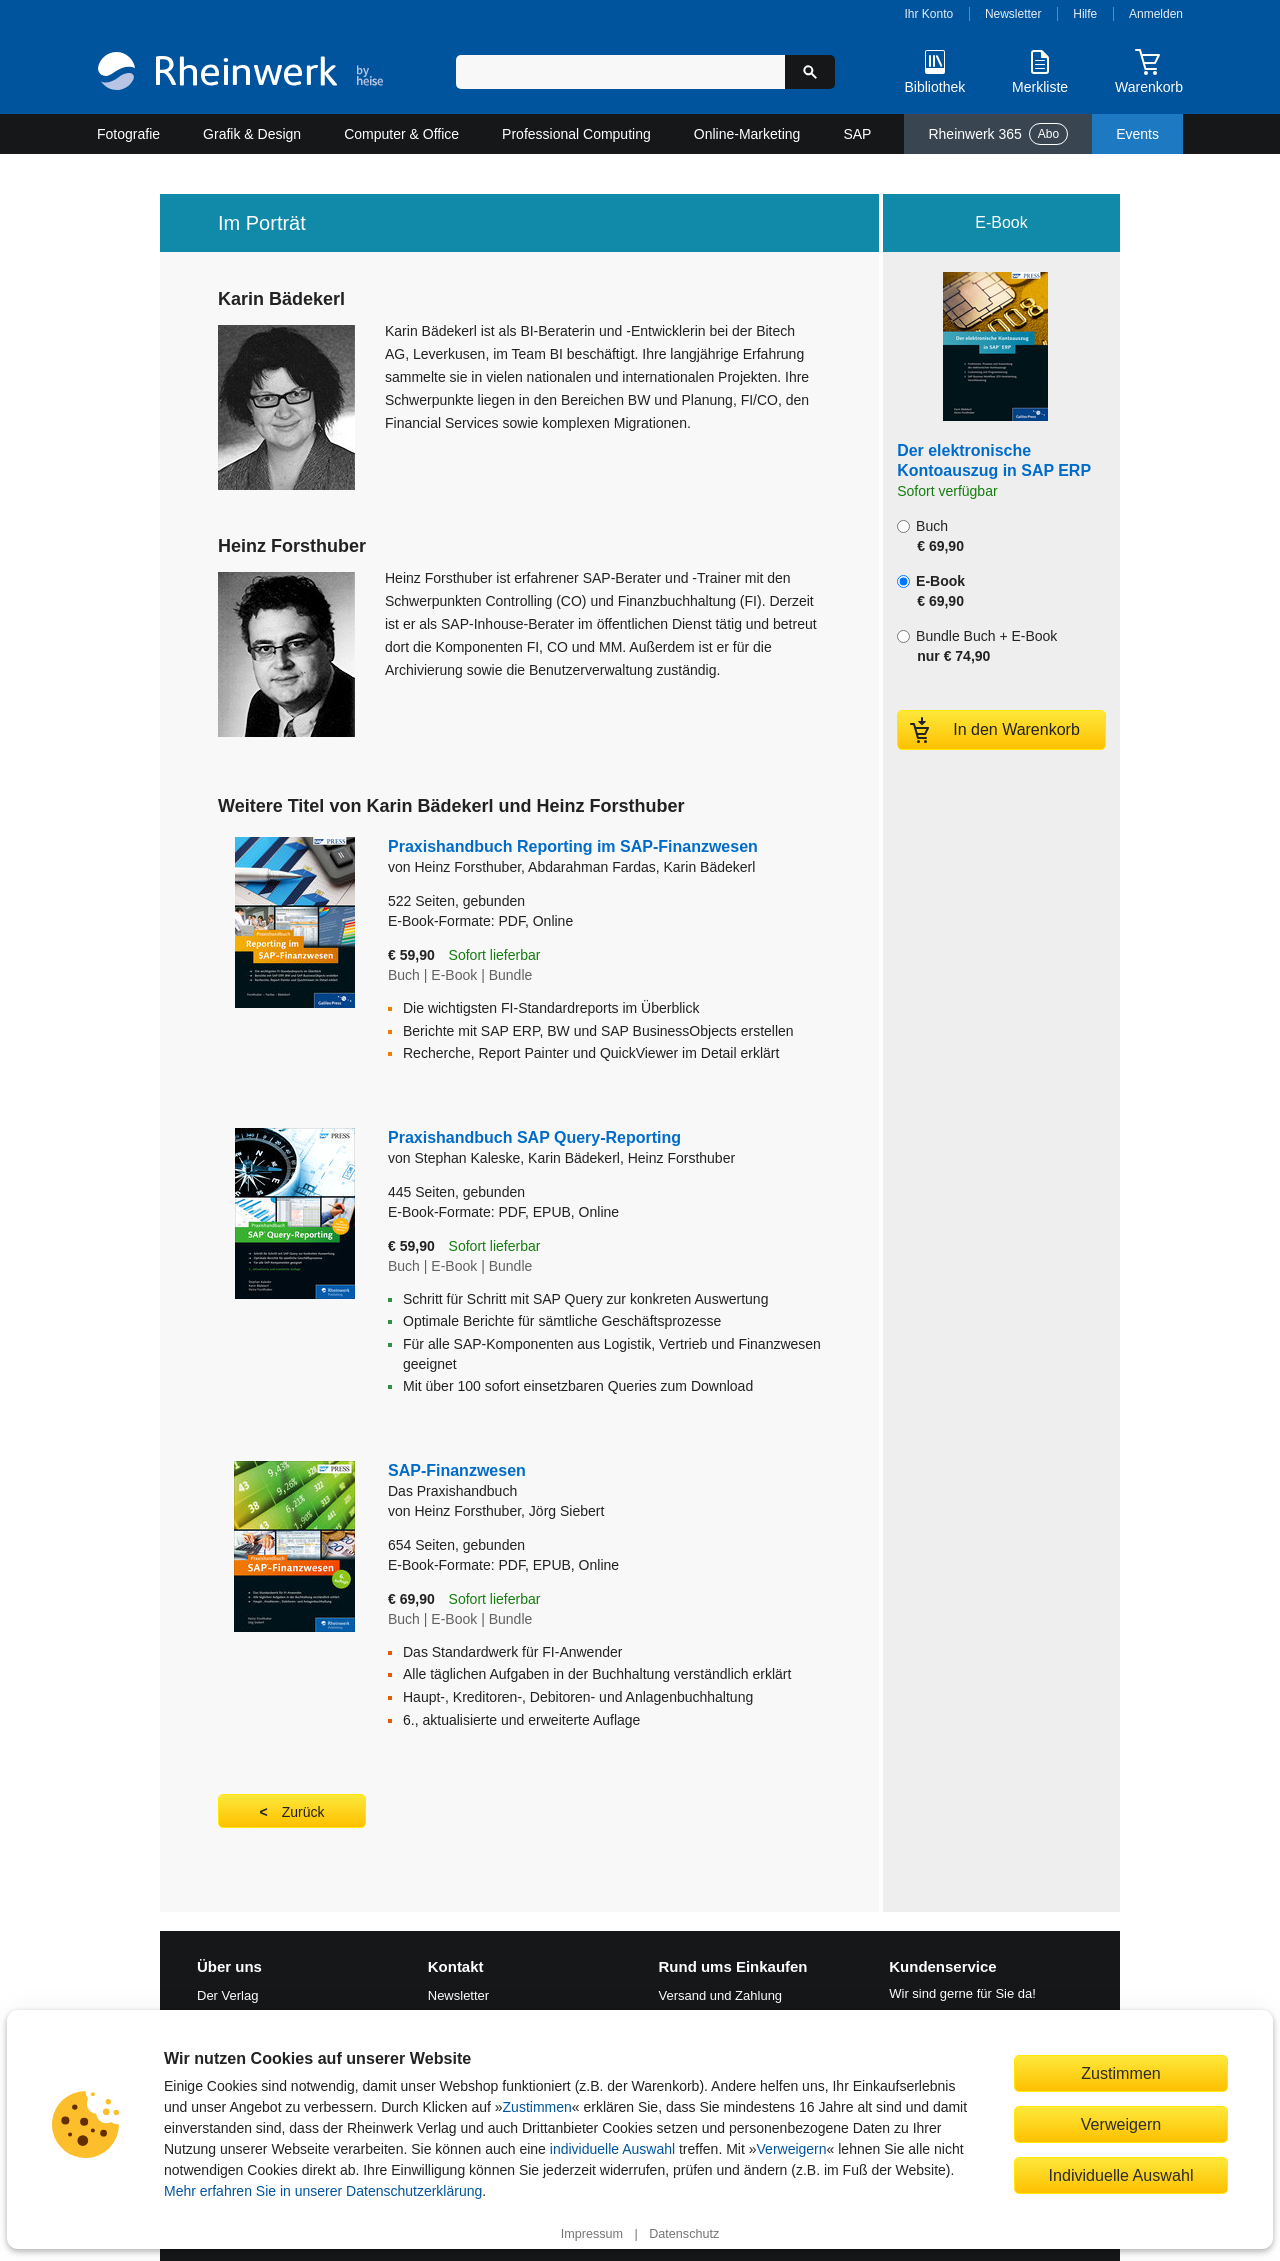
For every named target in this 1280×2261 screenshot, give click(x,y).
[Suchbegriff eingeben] (620, 72)
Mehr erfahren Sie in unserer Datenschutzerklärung (323, 2191)
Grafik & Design (252, 134)
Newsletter (1013, 14)
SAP (857, 134)
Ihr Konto (929, 14)
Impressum (592, 2234)
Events (1137, 134)
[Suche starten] (810, 72)
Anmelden (1156, 14)
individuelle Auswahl (612, 2149)
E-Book (931, 591)
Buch (930, 536)
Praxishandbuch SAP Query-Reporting (534, 1137)
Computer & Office (401, 134)
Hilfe (1085, 14)
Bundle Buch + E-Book (977, 646)
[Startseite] (240, 73)
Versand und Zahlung (721, 1995)
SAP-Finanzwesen (589, 1481)
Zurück (303, 1812)
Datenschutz (684, 2234)
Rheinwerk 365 (998, 134)
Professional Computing (576, 134)
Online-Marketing (747, 134)
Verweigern (792, 2149)
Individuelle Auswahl (1121, 2175)
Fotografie (128, 134)
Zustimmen (537, 2107)
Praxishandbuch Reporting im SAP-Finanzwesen (573, 846)
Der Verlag (227, 1995)
